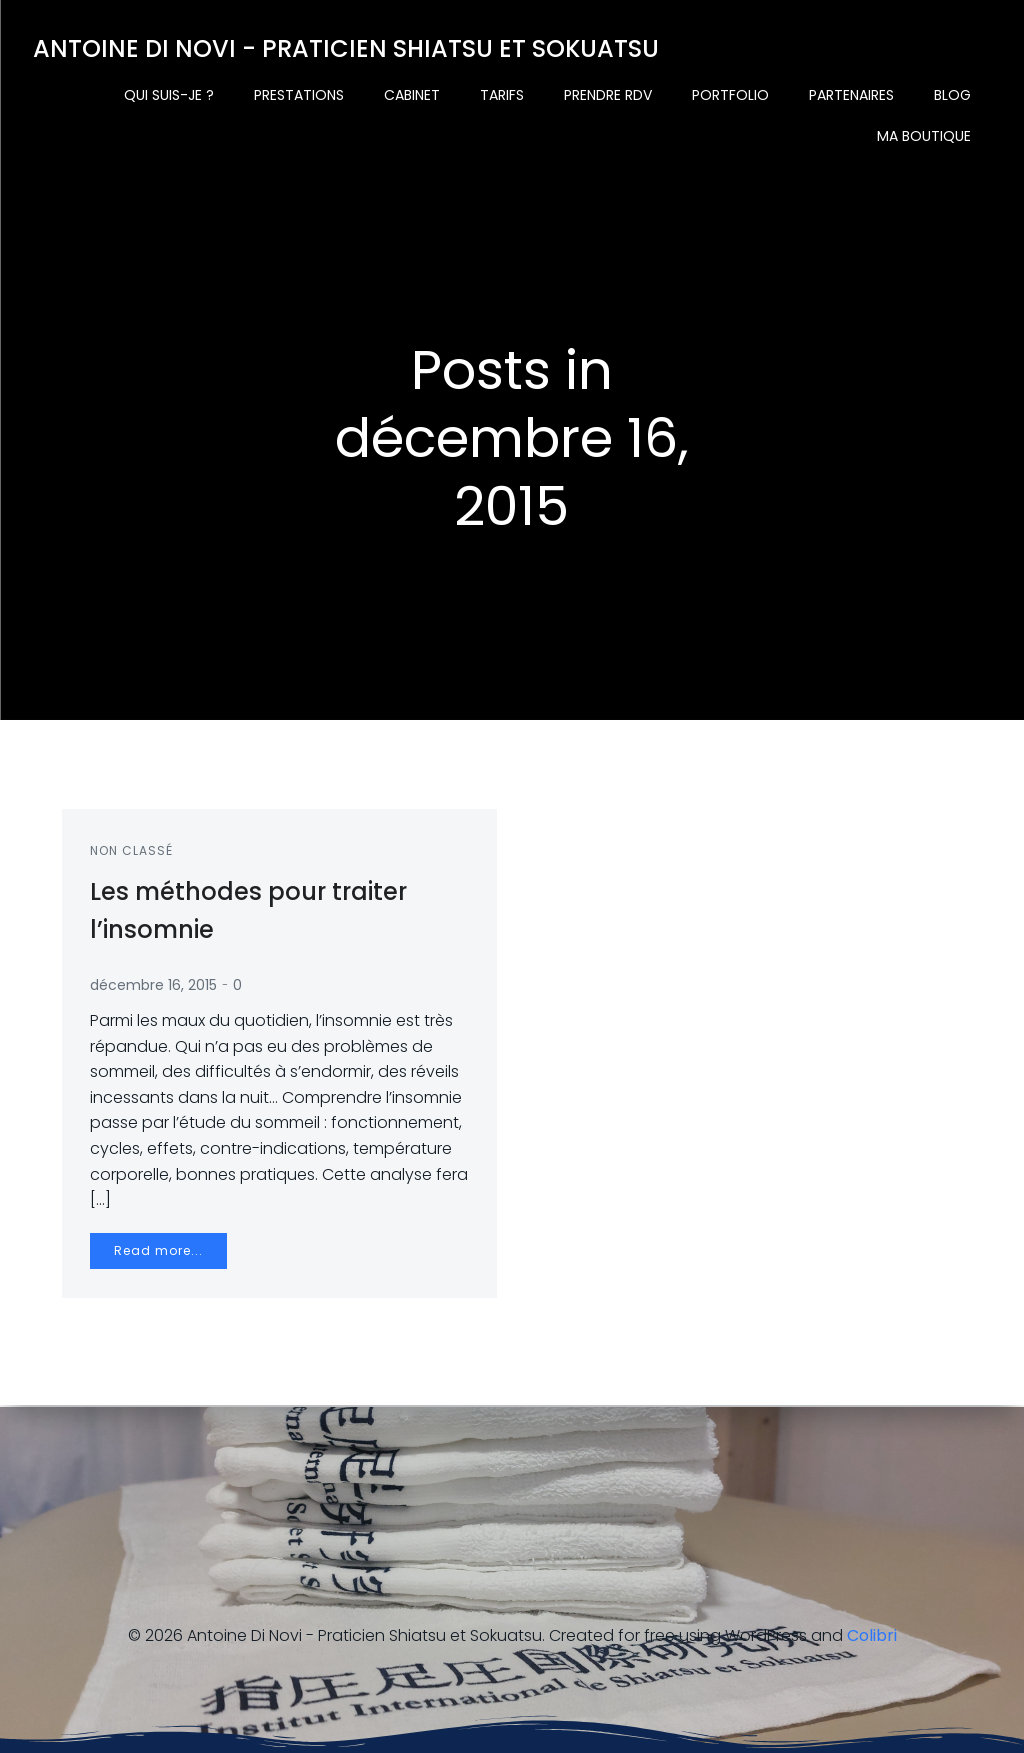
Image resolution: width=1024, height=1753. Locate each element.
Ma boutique (925, 136)
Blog (953, 95)
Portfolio (731, 95)
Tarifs (503, 95)
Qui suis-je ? (170, 95)
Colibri (872, 1635)
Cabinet (413, 95)
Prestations (300, 95)
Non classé (133, 853)
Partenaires (852, 95)
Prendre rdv (609, 95)
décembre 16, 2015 (155, 988)
